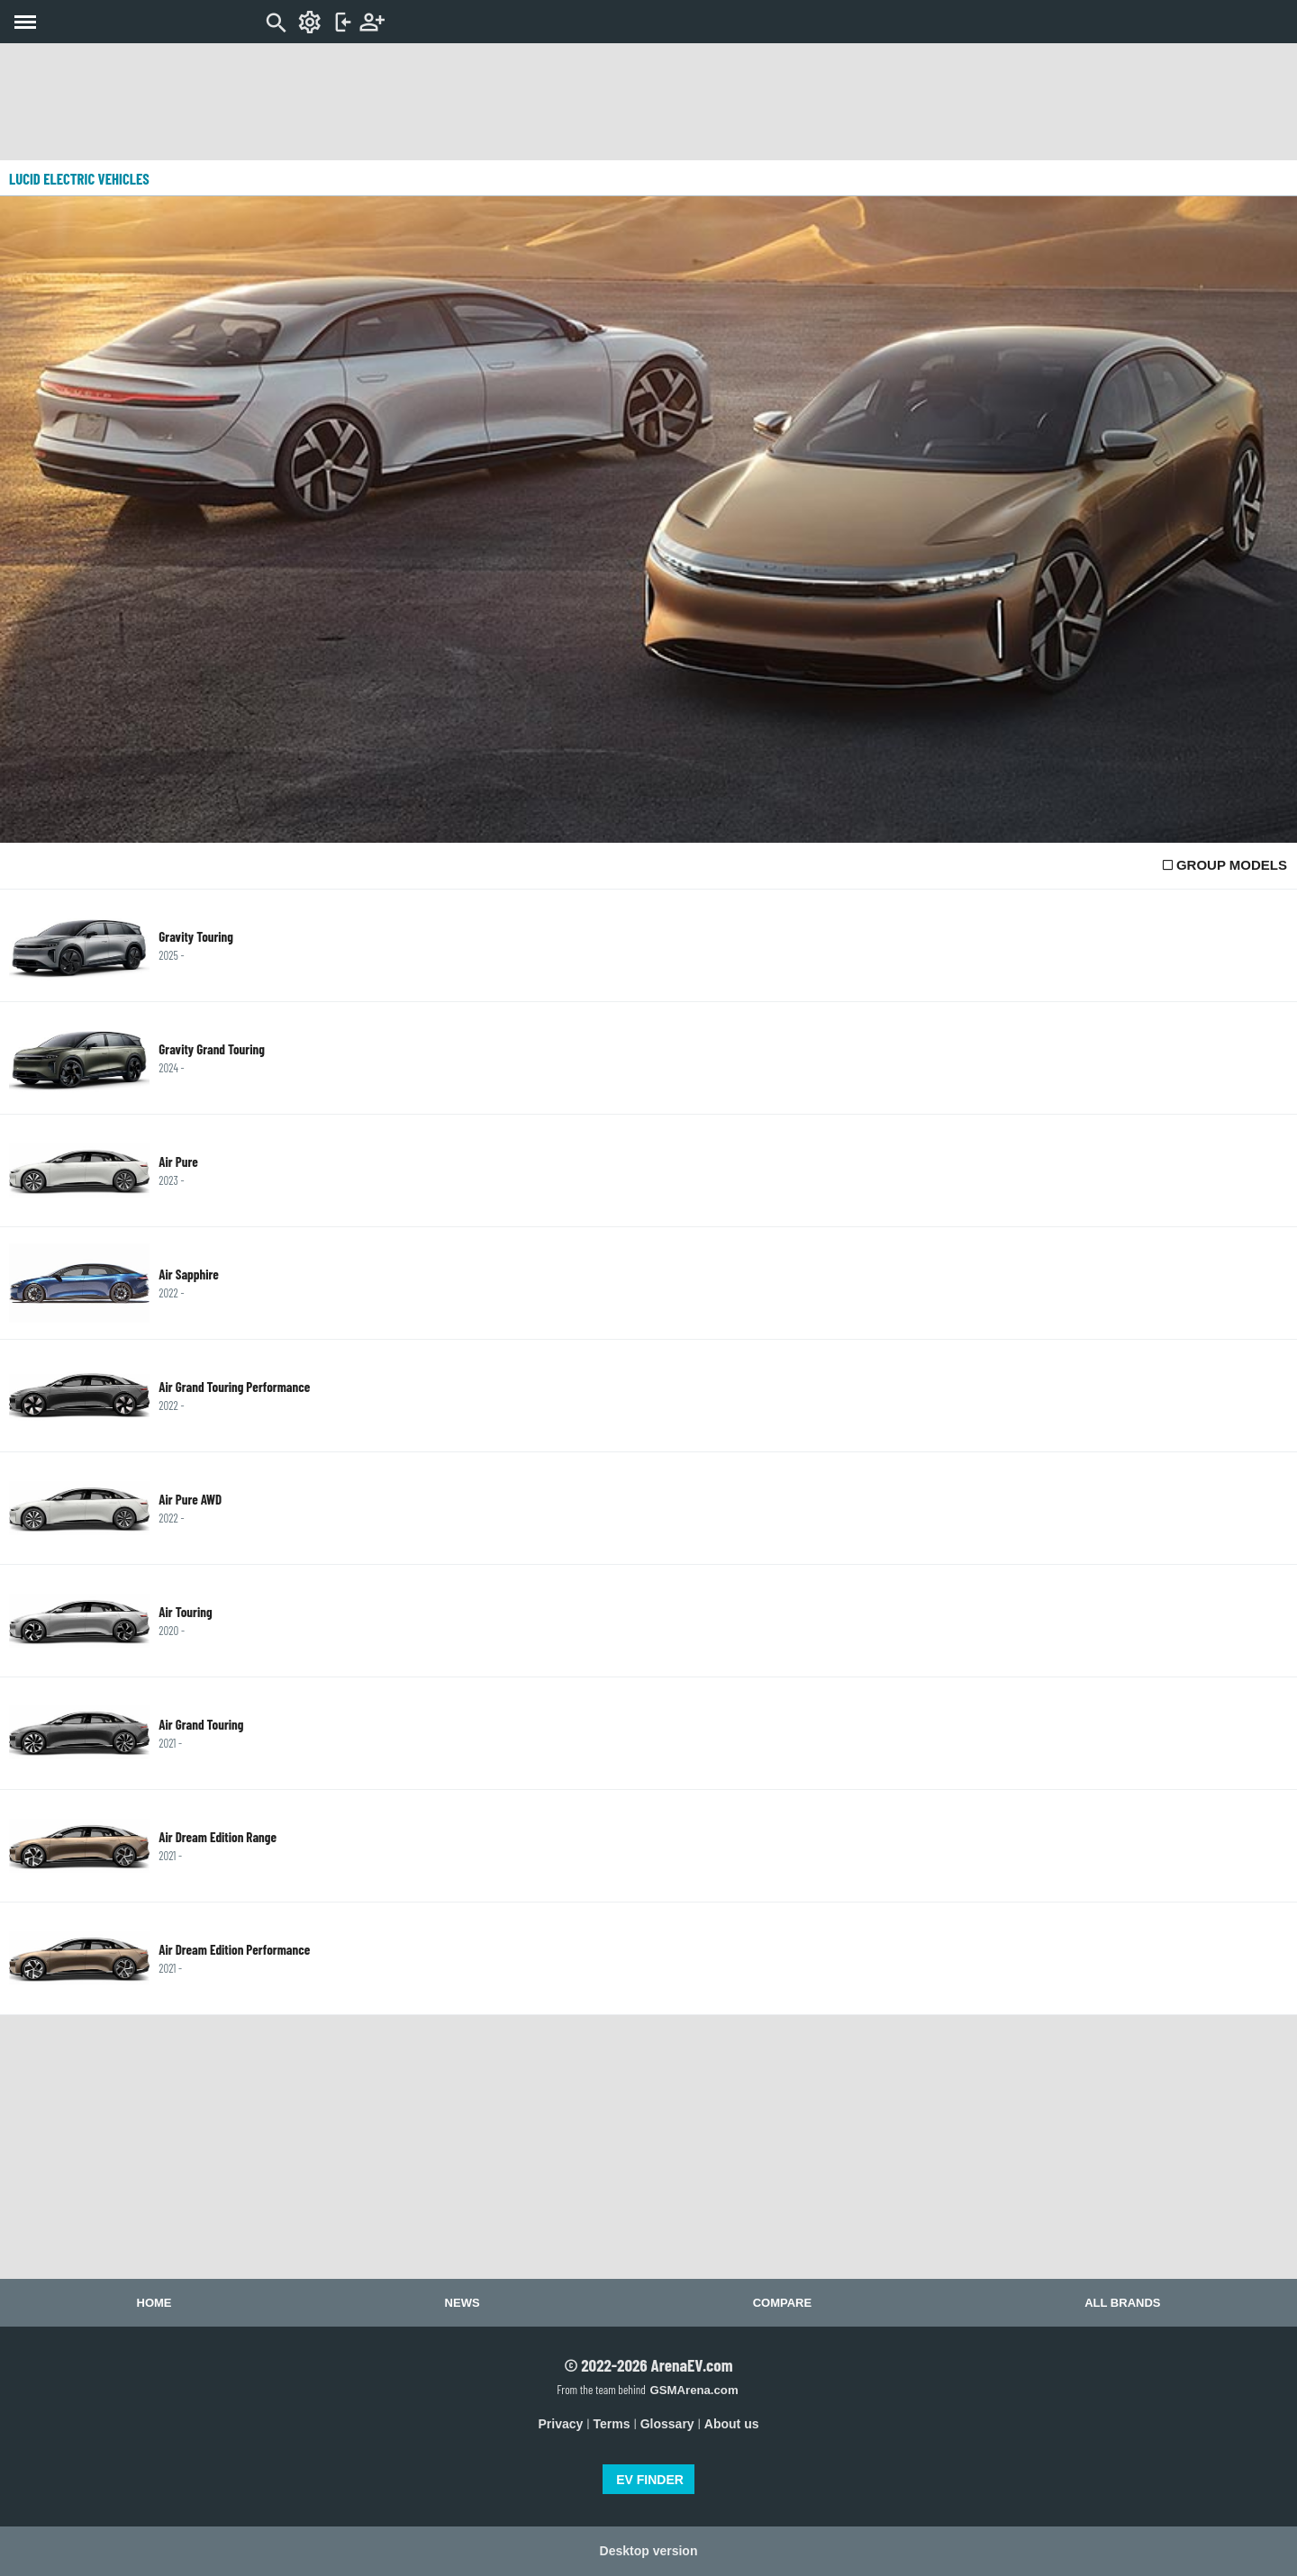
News (462, 2302)
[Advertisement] (648, 102)
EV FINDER (650, 2479)
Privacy (561, 2424)
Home (154, 2302)
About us (731, 2424)
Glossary (667, 2424)
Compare (782, 2302)
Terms (612, 2424)
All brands (1122, 2302)
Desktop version (649, 2551)
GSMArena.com (693, 2390)
